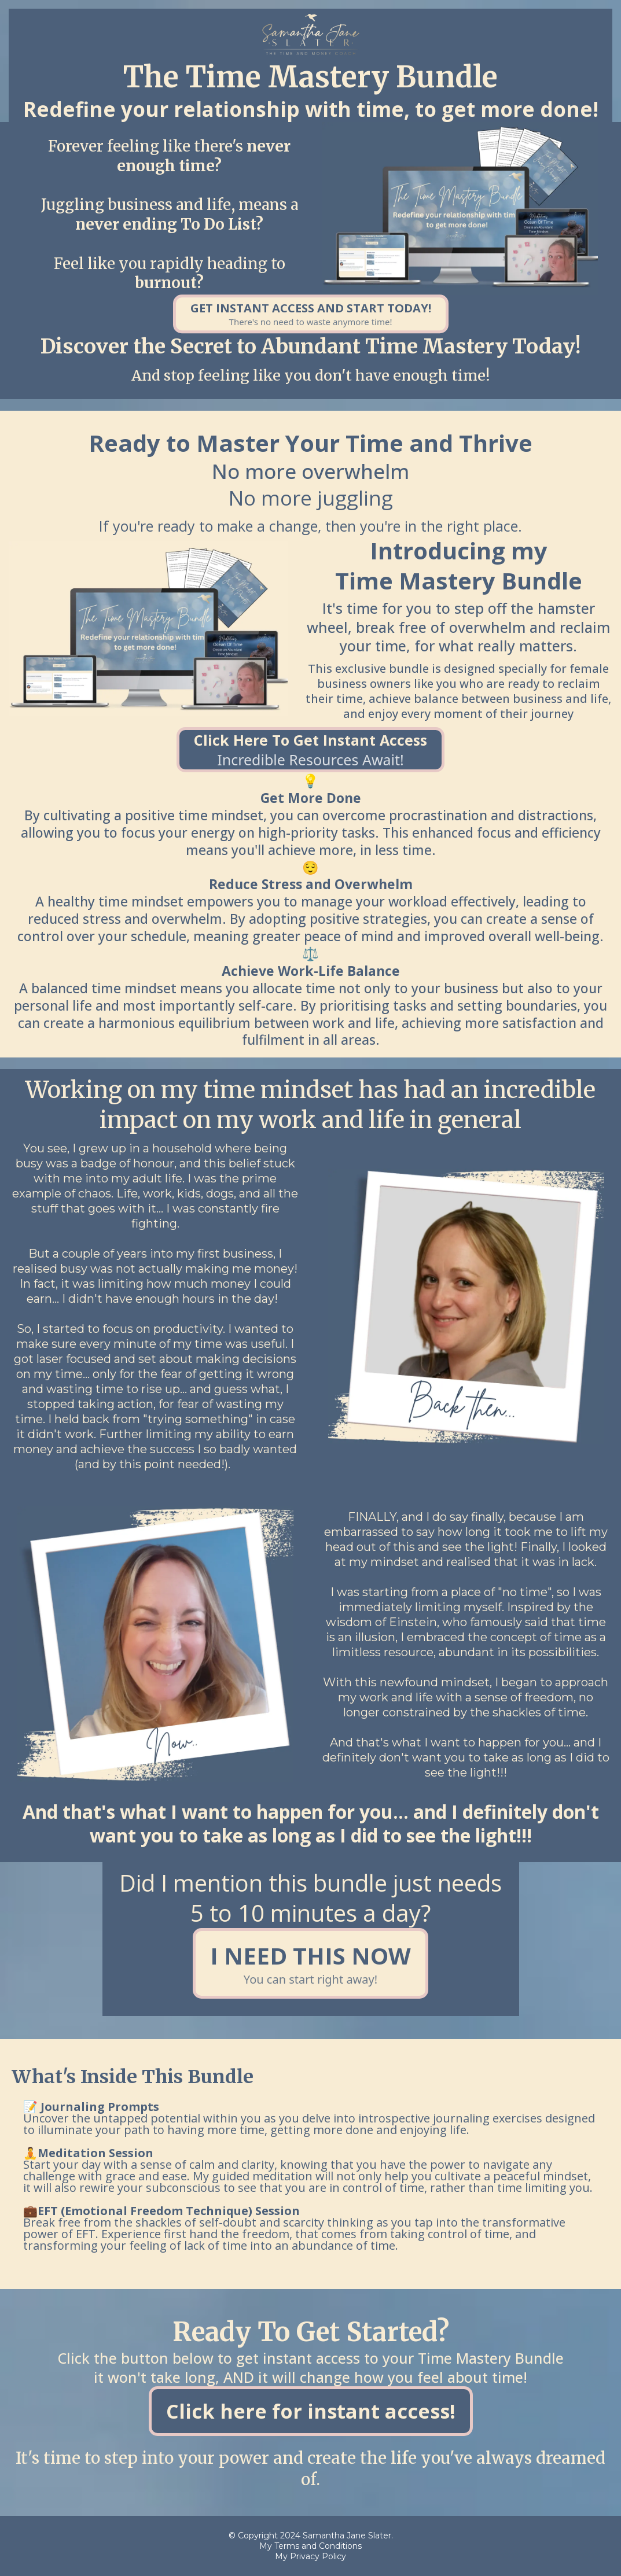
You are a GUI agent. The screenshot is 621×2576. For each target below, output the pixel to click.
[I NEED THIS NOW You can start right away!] (310, 1963)
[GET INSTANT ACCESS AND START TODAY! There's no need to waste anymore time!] (311, 314)
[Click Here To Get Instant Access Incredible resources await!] (310, 749)
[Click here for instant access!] (311, 2411)
